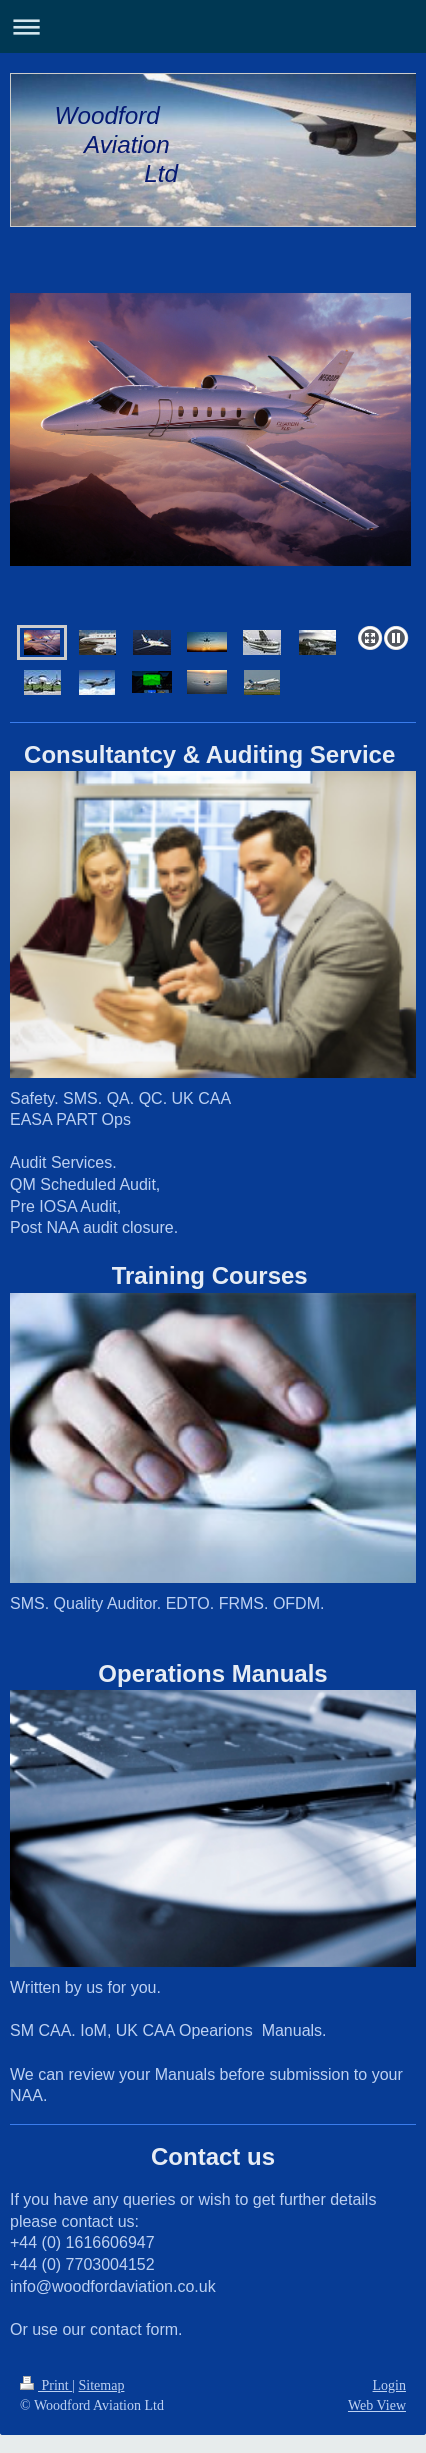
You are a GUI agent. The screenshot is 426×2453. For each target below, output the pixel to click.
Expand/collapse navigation (213, 26)
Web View (377, 2405)
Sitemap (102, 2385)
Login (389, 2385)
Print (46, 2385)
